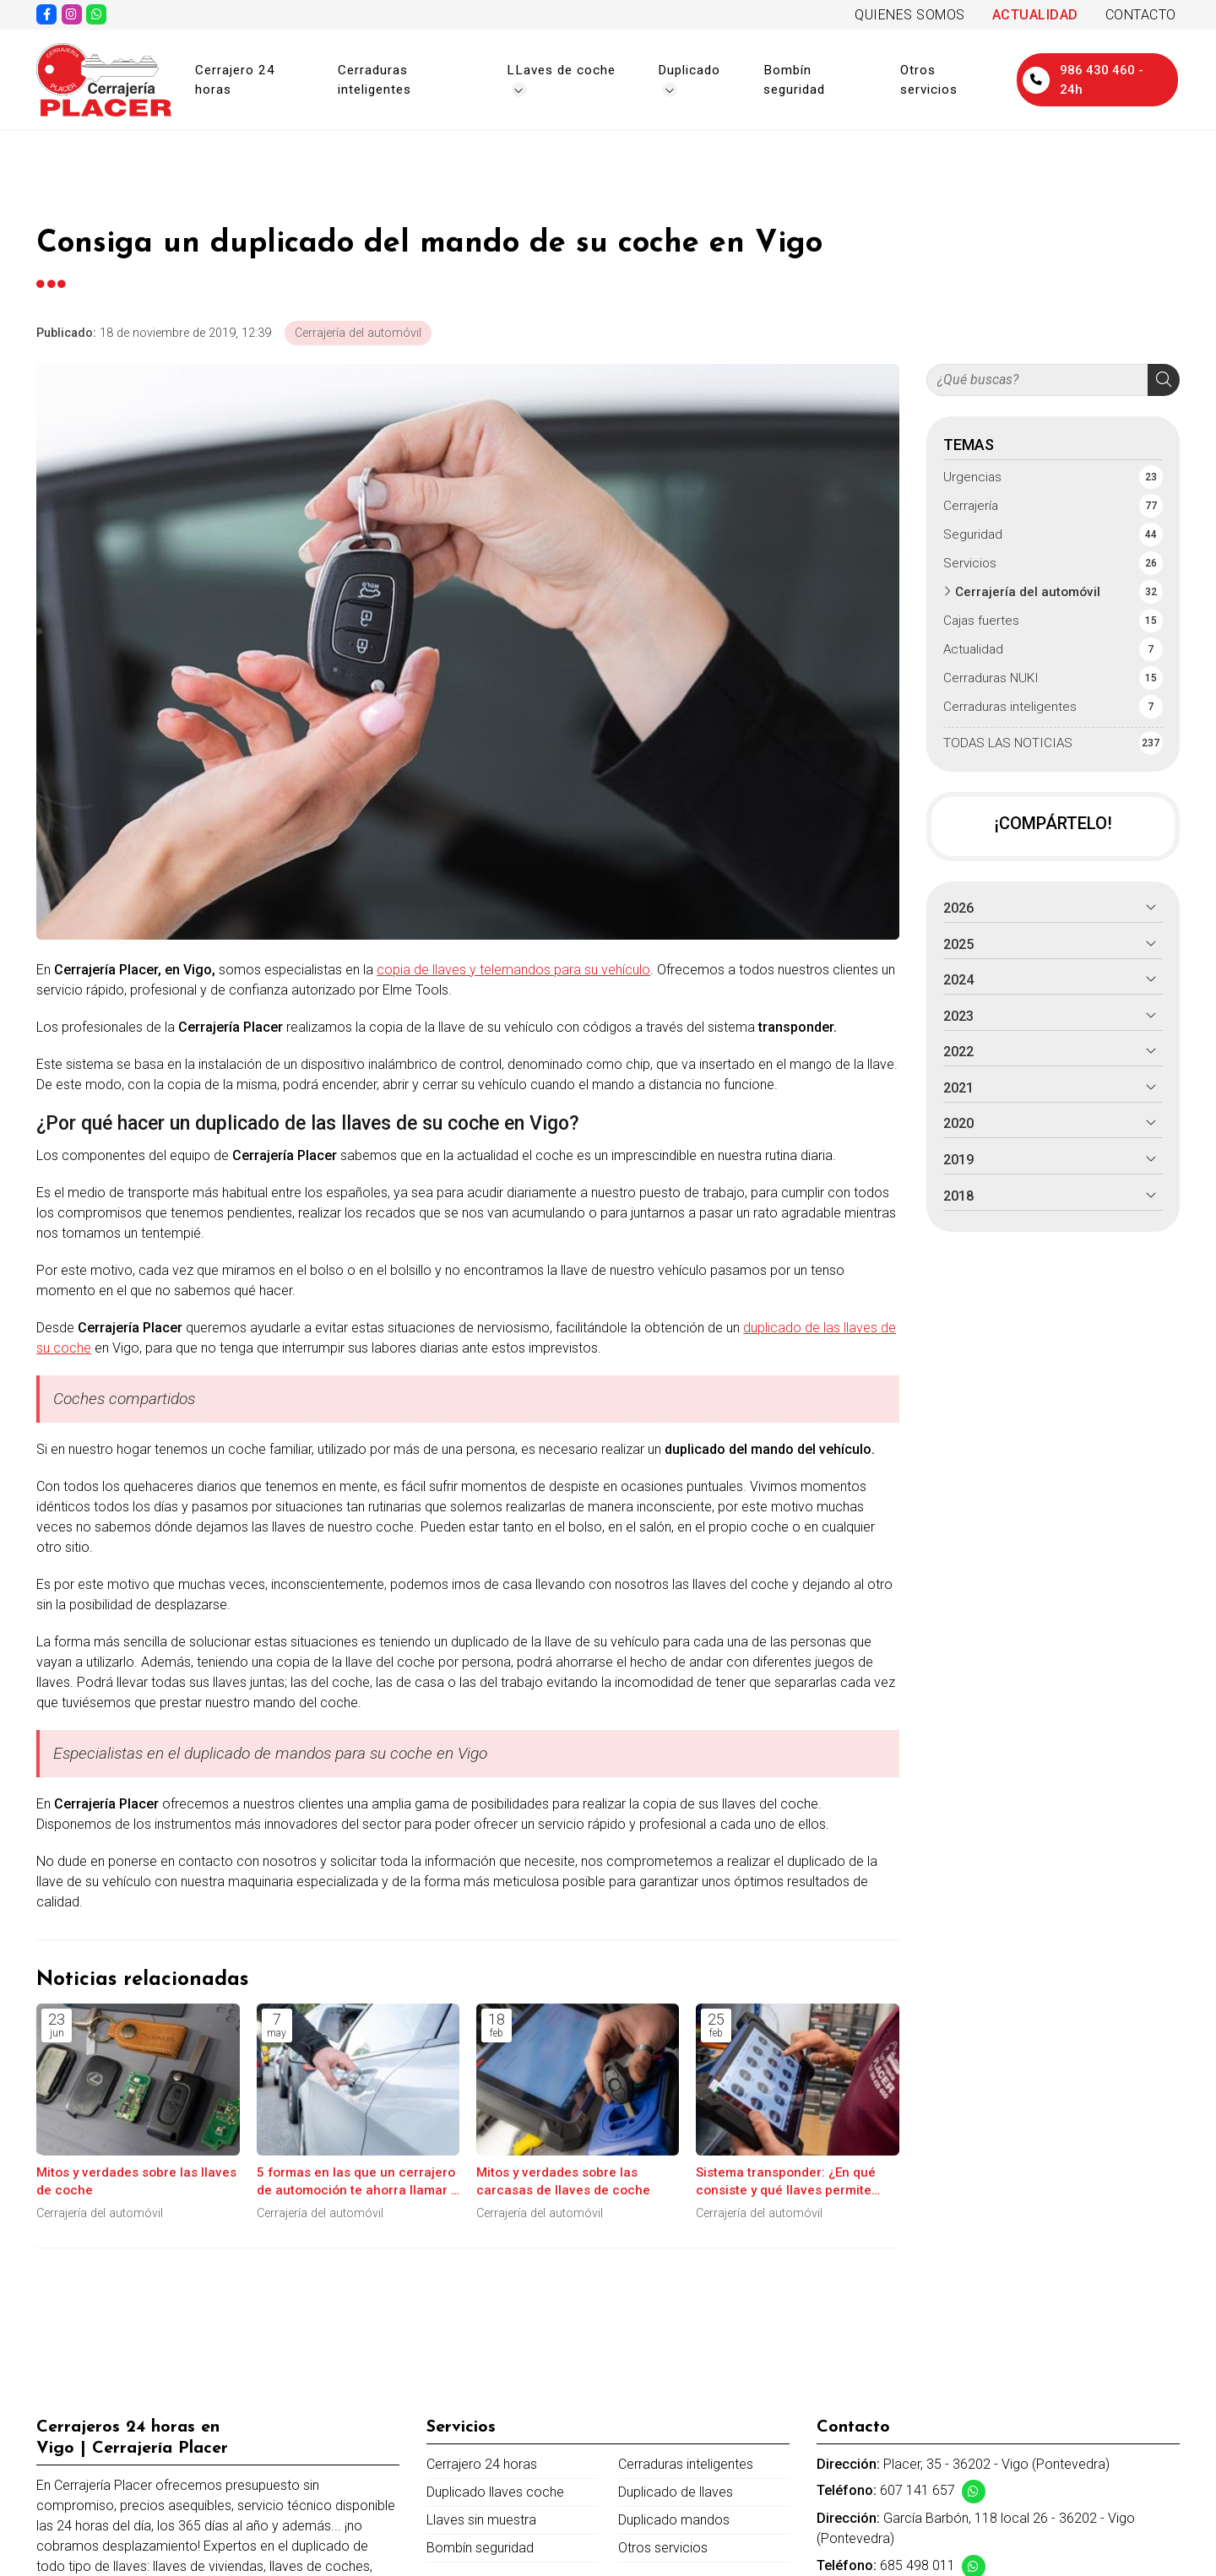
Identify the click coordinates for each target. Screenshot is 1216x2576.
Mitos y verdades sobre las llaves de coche (136, 2181)
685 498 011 (917, 2565)
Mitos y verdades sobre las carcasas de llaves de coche (563, 2181)
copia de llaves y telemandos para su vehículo (513, 970)
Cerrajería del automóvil (358, 333)
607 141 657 (917, 2490)
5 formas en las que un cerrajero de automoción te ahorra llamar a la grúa (358, 2182)
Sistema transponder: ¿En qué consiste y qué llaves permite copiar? (786, 2182)
